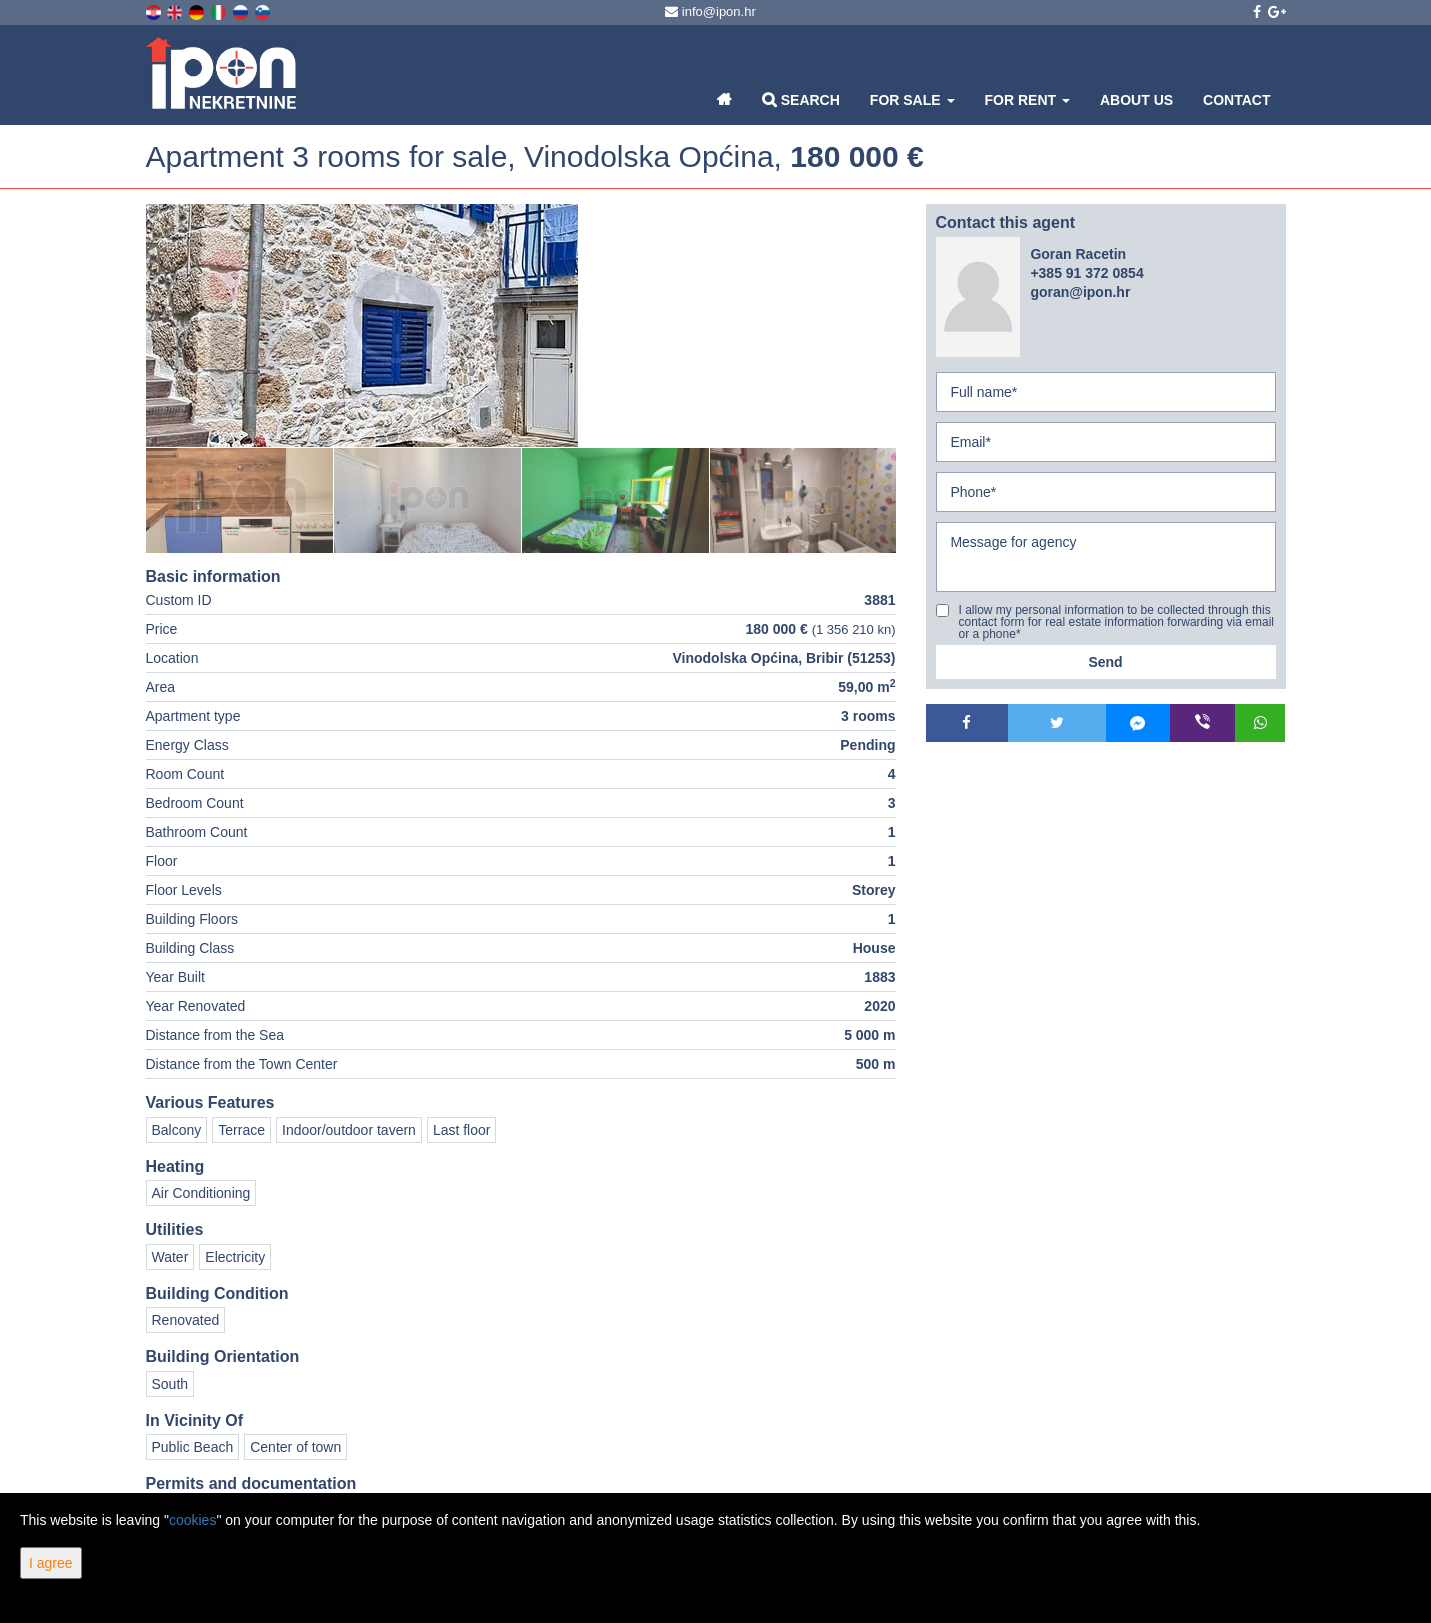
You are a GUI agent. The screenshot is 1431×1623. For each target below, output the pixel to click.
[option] (240, 500)
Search (801, 99)
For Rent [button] (1027, 100)
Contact (1236, 100)
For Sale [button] (912, 100)
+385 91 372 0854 (1086, 273)
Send (1105, 662)
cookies (192, 1520)
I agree (51, 1563)
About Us (1136, 100)
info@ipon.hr (710, 11)
